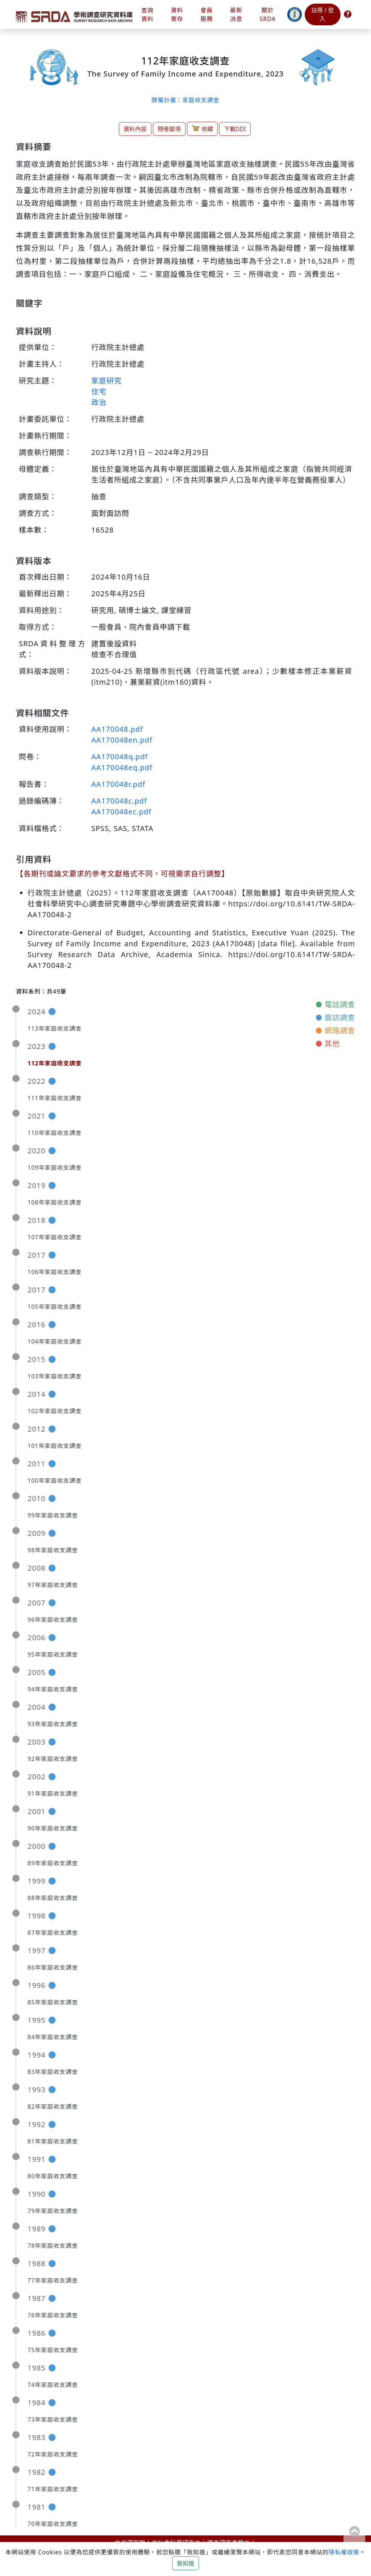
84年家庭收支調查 (53, 2037)
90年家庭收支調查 (53, 1828)
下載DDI (235, 129)
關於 (268, 14)
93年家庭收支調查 (53, 1724)
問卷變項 (169, 129)
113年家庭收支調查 (55, 1028)
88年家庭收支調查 (53, 1898)
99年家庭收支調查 (53, 1515)
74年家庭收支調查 (53, 2385)
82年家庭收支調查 (53, 2107)
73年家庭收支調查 (53, 2419)
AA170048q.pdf (119, 756)
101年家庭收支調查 (55, 1446)
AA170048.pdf (117, 729)
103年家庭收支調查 (55, 1376)
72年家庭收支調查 (53, 2454)
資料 (177, 14)
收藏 (202, 128)
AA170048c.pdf (119, 801)
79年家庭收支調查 (53, 2211)
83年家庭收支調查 (53, 2072)
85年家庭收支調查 (53, 2002)
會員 (206, 14)
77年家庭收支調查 (53, 2280)
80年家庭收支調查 (53, 2176)
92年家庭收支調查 (53, 1759)
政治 (99, 402)
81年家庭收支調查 (53, 2141)
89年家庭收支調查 (53, 1863)
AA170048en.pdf (122, 740)
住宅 (99, 391)
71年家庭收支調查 (53, 2489)
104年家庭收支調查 (55, 1341)
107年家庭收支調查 (55, 1237)
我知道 (185, 2563)
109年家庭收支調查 (55, 1168)
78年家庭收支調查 (53, 2246)
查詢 (147, 14)
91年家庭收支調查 (53, 1794)
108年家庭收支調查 (55, 1202)
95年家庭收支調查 (53, 1654)
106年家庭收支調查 (55, 1272)
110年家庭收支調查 (55, 1133)
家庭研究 (106, 380)
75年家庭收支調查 (53, 2350)
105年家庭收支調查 (55, 1307)
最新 (236, 14)
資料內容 (135, 129)
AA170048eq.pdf (122, 767)
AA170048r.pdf (118, 784)
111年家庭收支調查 (55, 1098)
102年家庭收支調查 (55, 1411)
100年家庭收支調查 (55, 1481)
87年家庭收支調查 (53, 1933)
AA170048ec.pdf (121, 812)
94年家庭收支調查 (53, 1689)
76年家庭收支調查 (53, 2315)
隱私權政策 (344, 2552)
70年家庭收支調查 (53, 2524)
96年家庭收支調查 (53, 1620)
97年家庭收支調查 (53, 1585)
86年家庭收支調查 (53, 1967)
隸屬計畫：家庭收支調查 (185, 100)
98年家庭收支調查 (53, 1550)
